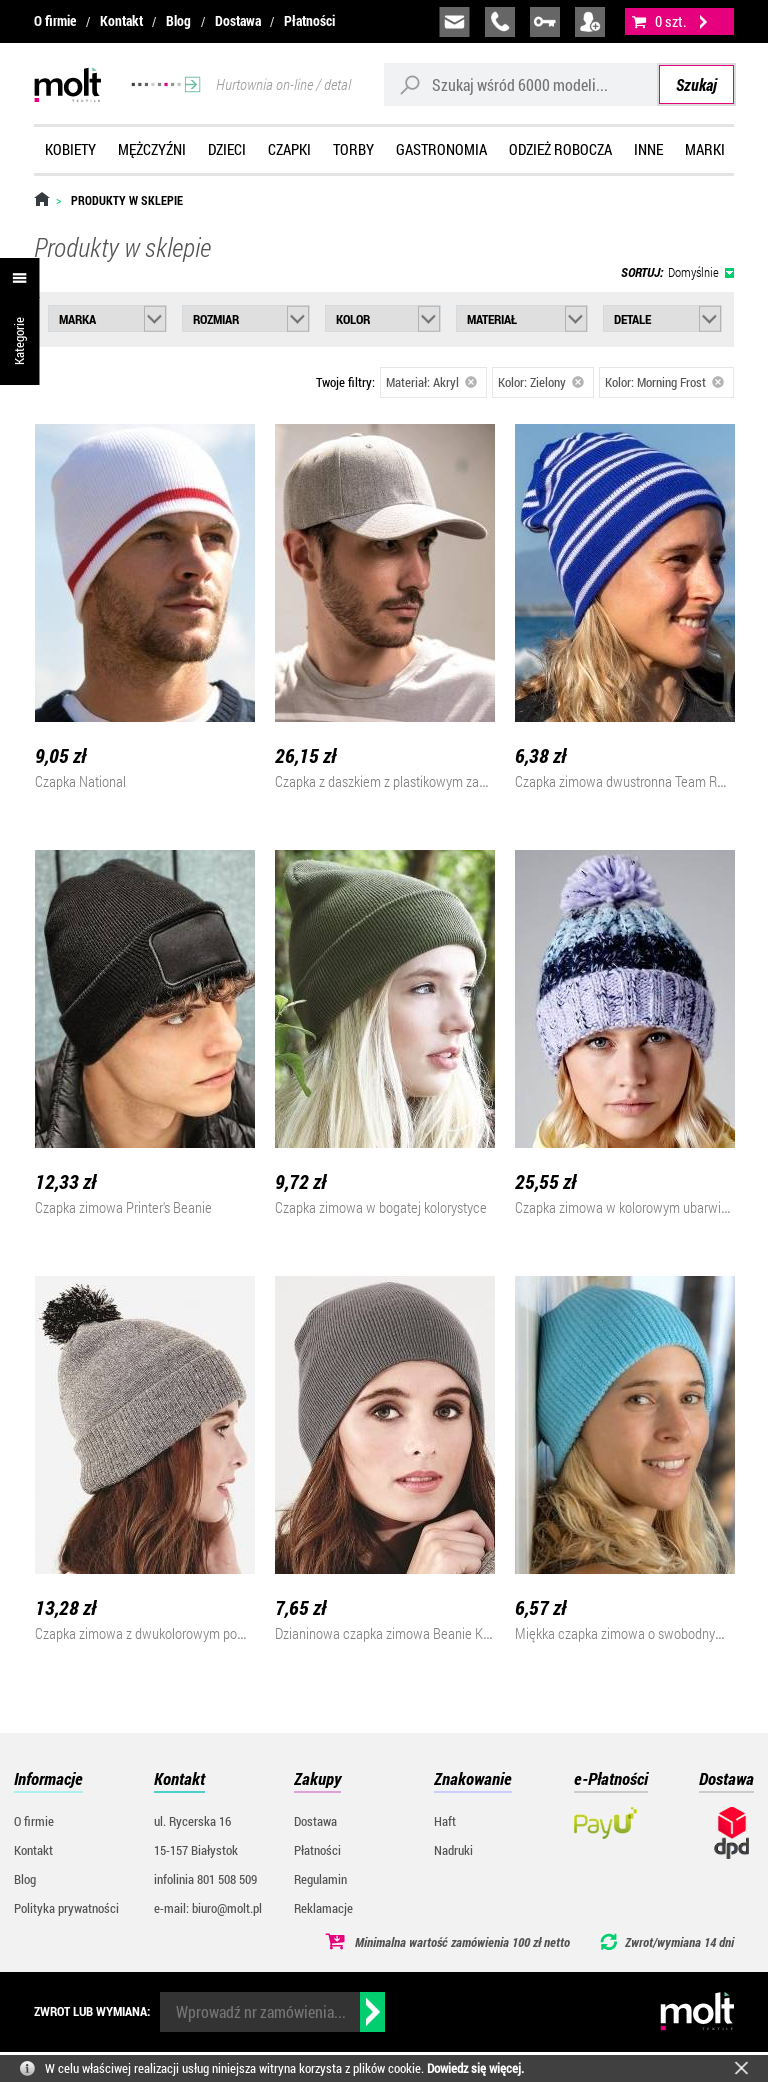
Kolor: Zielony (541, 382)
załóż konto (590, 22)
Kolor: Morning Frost (664, 382)
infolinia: (500, 22)
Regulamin (320, 1879)
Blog (178, 20)
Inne (648, 149)
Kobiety (70, 149)
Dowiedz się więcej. (475, 2068)
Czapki (289, 149)
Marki (705, 149)
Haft (445, 1821)
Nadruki (453, 1850)
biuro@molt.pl (454, 22)
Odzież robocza (560, 149)
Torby (353, 149)
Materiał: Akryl (431, 382)
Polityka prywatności (66, 1908)
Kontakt (121, 20)
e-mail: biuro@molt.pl (208, 1908)
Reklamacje (323, 1908)
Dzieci (227, 149)
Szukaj (696, 84)
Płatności (309, 20)
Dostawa (238, 20)
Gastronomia (441, 149)
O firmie (55, 20)
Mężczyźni (152, 149)
